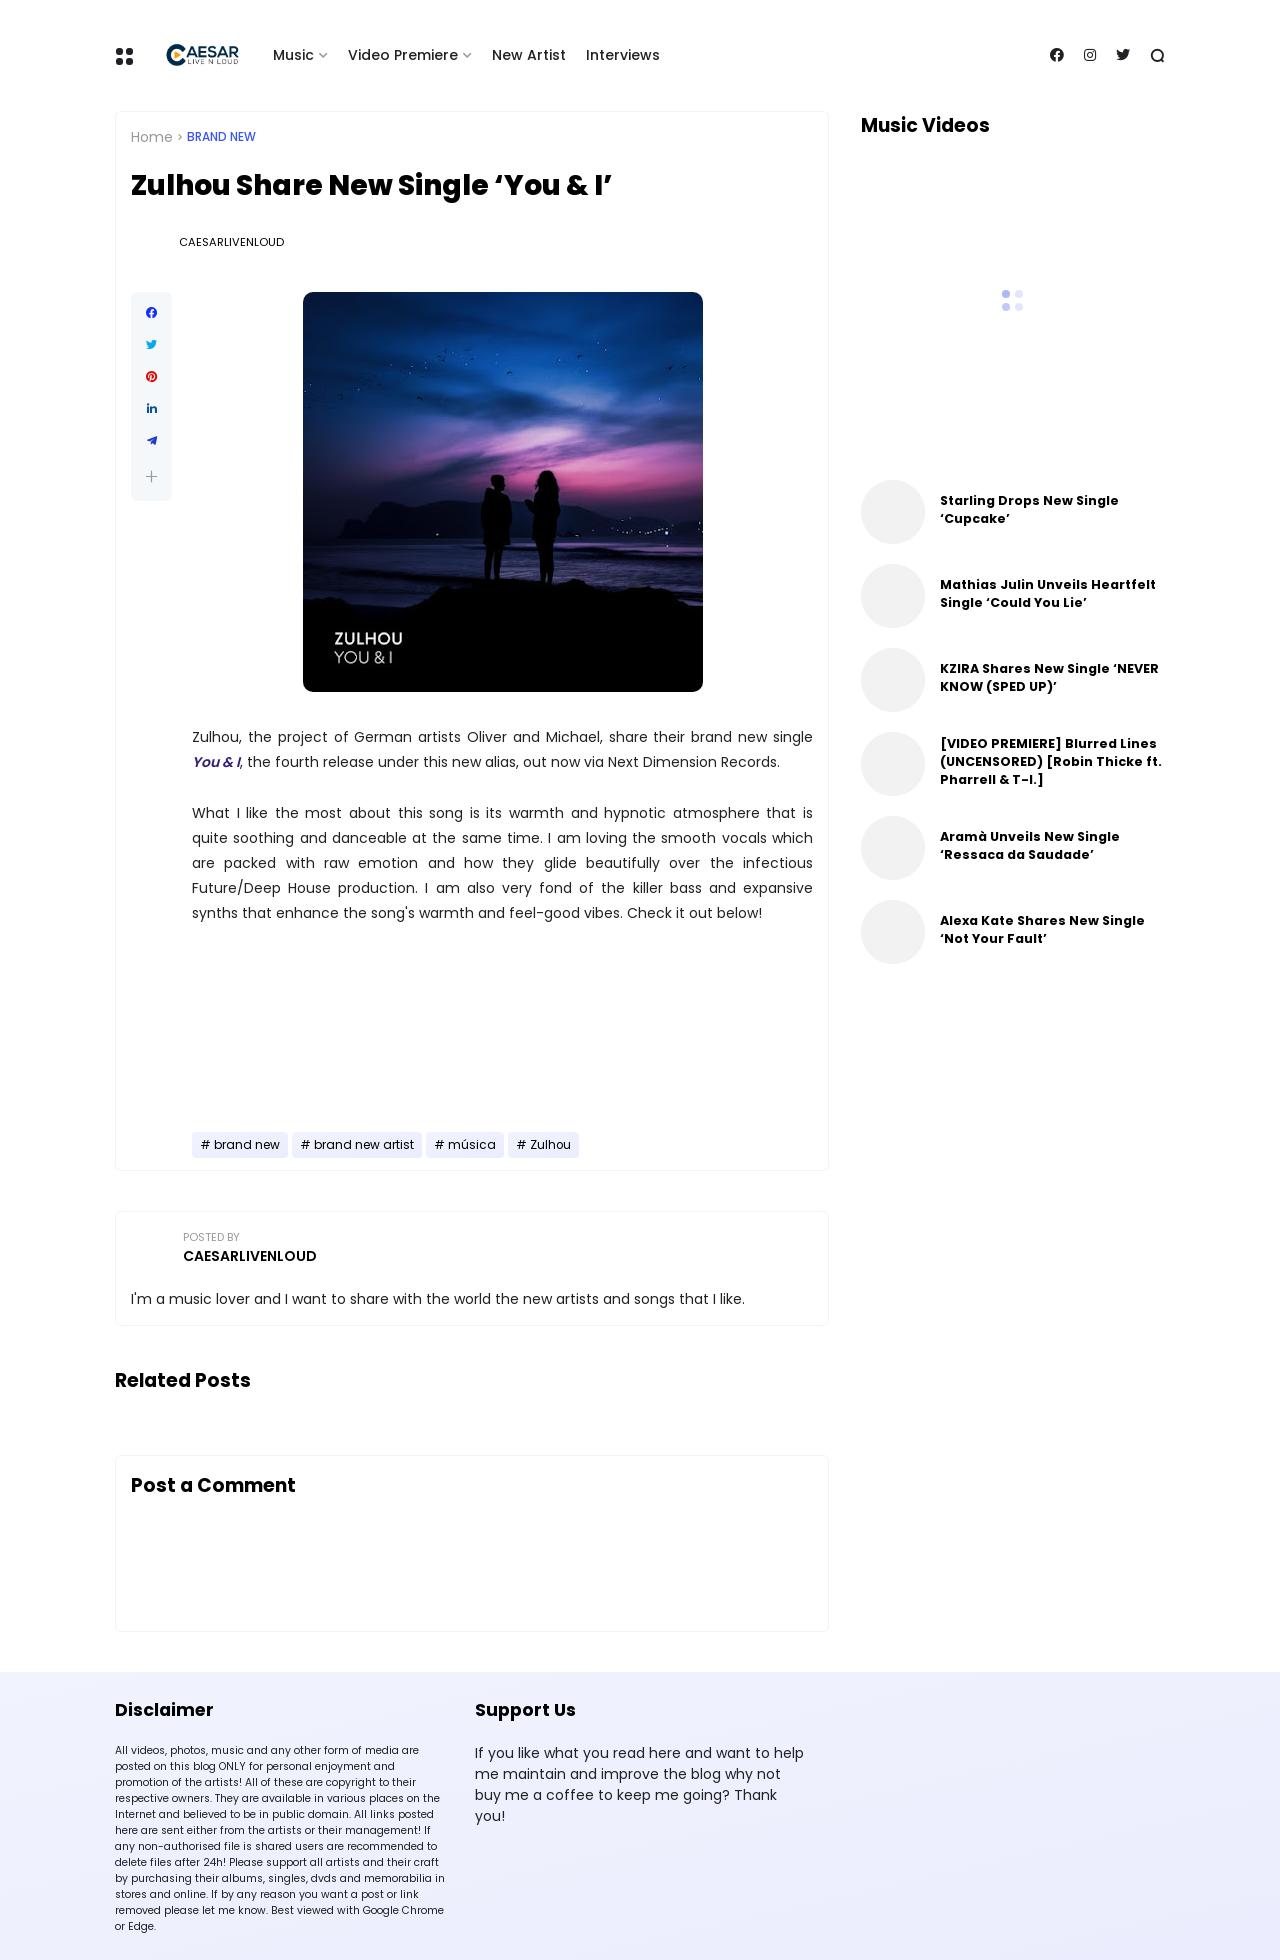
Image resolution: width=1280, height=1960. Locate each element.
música (472, 1145)
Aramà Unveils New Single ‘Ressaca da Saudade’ (1030, 845)
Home (152, 137)
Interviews (623, 55)
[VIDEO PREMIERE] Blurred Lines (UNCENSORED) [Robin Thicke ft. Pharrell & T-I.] (1051, 761)
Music (293, 55)
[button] (151, 476)
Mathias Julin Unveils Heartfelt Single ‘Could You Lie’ (1048, 593)
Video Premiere (403, 55)
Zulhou (550, 1145)
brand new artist (364, 1145)
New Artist (529, 55)
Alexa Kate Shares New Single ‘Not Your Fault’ (1042, 929)
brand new (221, 137)
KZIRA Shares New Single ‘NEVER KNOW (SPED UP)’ (1049, 677)
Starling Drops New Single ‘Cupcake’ (1029, 509)
